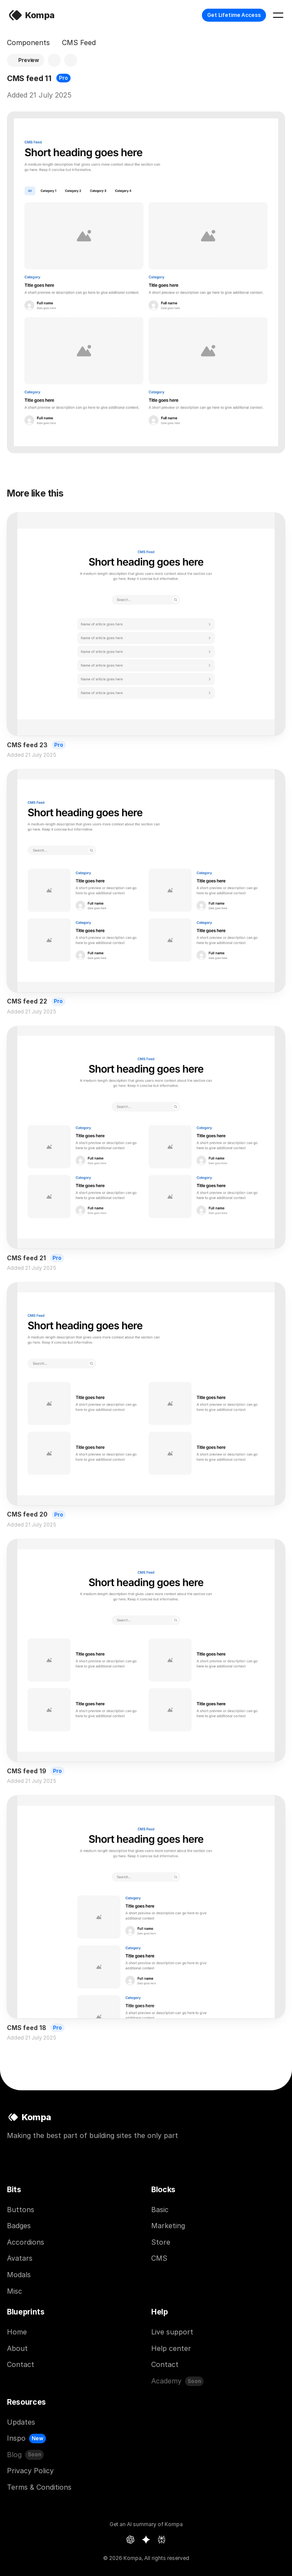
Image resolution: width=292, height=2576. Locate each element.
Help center (171, 2348)
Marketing (168, 2225)
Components (28, 42)
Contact (20, 2364)
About (17, 2348)
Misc (14, 2291)
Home (17, 2332)
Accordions (25, 2242)
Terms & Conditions (39, 2487)
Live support (172, 2332)
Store (160, 2242)
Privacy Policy (30, 2470)
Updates (21, 2422)
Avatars (19, 2258)
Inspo (16, 2438)
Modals (19, 2274)
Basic (160, 2209)
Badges (19, 2225)
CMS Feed (79, 42)
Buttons (20, 2209)
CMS (159, 2258)
